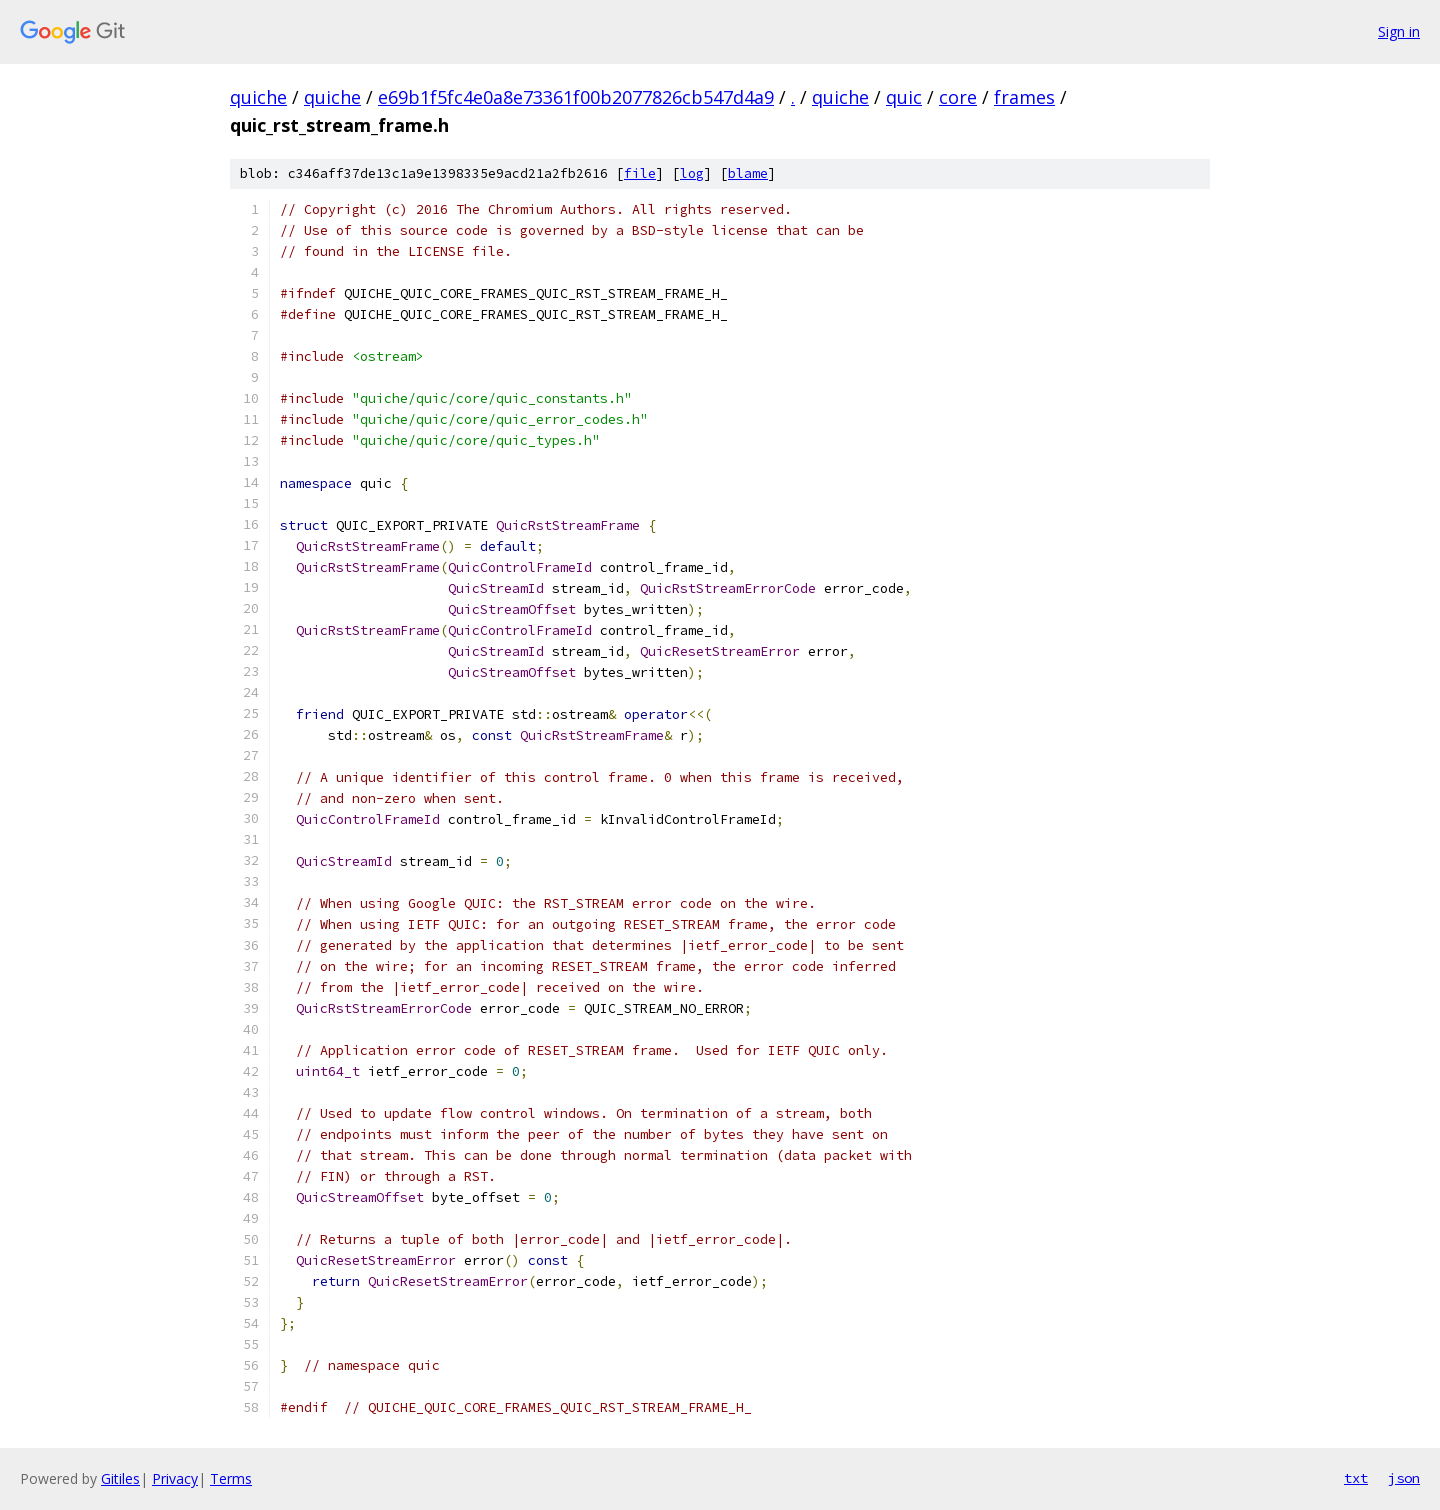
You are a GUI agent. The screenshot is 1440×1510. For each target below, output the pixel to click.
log (692, 173)
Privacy (175, 1478)
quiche (258, 97)
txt (1356, 1478)
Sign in (1399, 31)
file (640, 173)
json (1404, 1478)
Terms (231, 1478)
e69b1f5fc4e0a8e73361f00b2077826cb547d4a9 (576, 97)
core (958, 97)
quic (904, 97)
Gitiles (120, 1478)
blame (748, 173)
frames (1024, 97)
